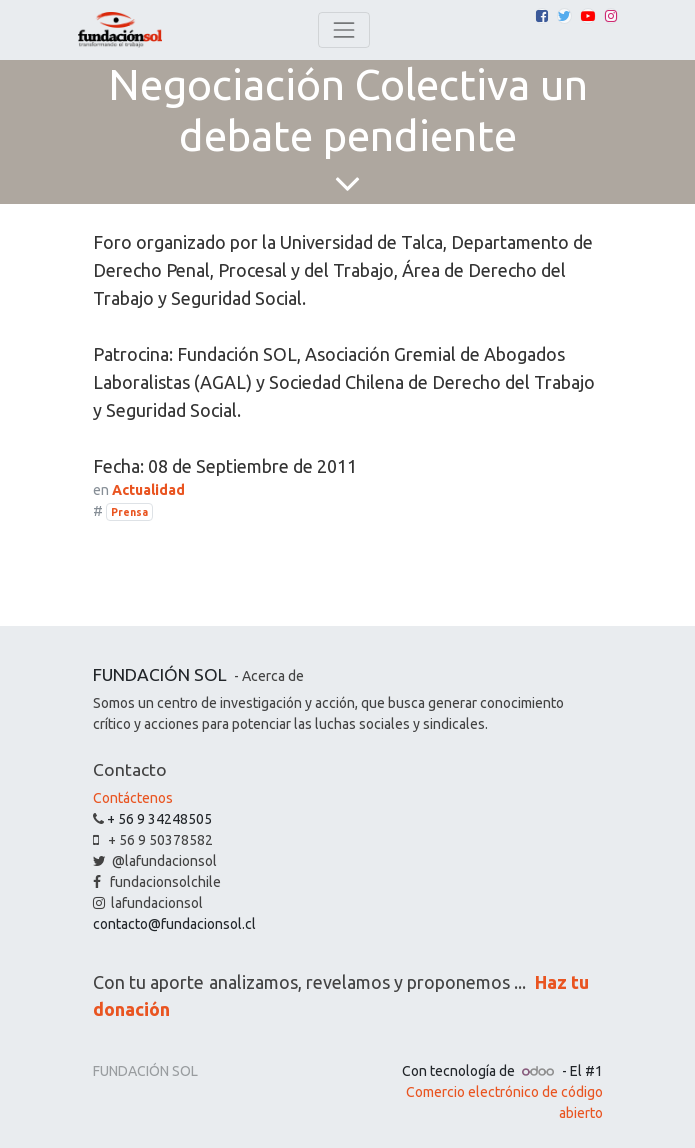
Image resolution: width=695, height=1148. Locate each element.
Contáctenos (133, 798)
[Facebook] (542, 16)
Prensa (129, 512)
